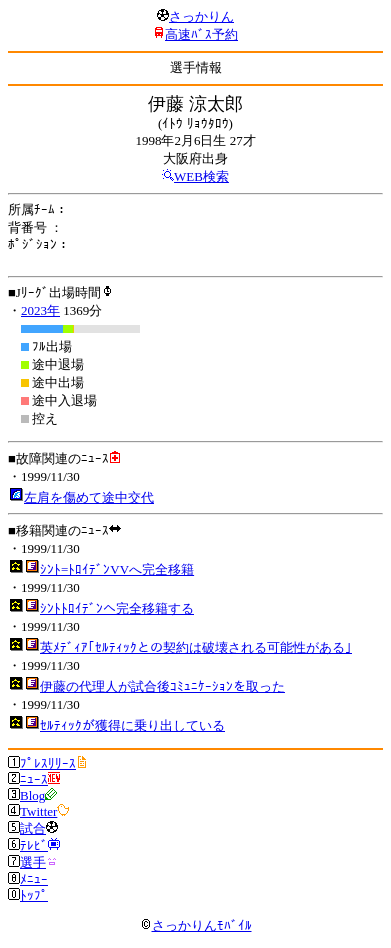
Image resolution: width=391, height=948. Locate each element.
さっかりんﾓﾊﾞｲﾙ (196, 925)
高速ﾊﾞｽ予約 (201, 34)
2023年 (40, 310)
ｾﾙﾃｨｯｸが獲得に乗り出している (132, 725)
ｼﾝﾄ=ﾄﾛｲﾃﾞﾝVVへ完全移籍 (117, 569)
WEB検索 (201, 176)
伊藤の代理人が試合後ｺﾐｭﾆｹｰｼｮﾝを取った (162, 686)
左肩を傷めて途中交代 (89, 497)
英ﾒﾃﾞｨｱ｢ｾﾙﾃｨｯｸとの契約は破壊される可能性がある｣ (196, 647)
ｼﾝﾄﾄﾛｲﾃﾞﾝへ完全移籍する (117, 608)
